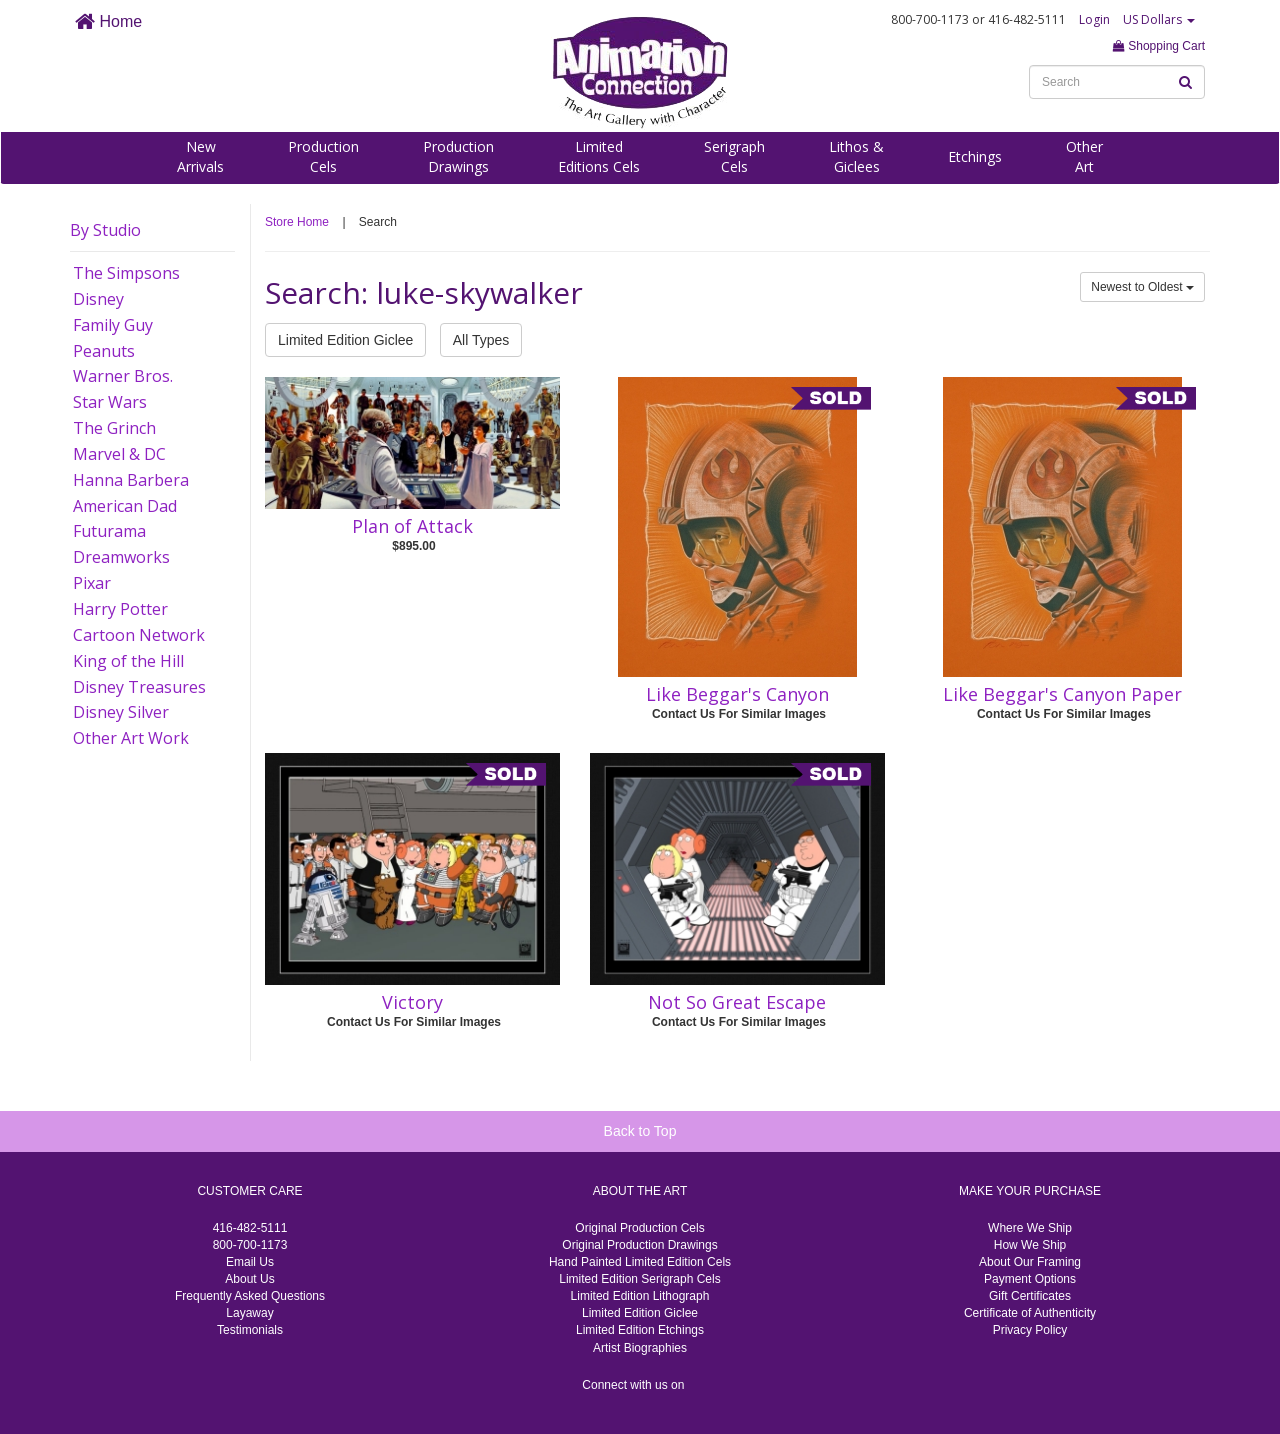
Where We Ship (1030, 1228)
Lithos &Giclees (856, 156)
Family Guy (113, 325)
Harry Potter (120, 609)
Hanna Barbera (131, 480)
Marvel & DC (119, 454)
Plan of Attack (412, 526)
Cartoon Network (139, 635)
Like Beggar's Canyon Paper (1062, 694)
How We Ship (1030, 1245)
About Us (249, 1279)
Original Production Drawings (639, 1245)
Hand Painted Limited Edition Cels (640, 1262)
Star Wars (110, 402)
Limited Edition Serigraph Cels (639, 1279)
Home (108, 21)
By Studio (105, 230)
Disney (98, 299)
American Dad (125, 506)
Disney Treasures (139, 687)
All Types (481, 340)
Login (1094, 19)
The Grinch (114, 428)
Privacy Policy (1030, 1330)
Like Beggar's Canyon (737, 694)
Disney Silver (121, 712)
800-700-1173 (250, 1245)
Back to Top (640, 1131)
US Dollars (1159, 19)
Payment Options (1030, 1279)
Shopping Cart (1159, 46)
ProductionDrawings (458, 156)
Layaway (249, 1313)
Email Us (250, 1262)
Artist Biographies (640, 1348)
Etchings (975, 156)
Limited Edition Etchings (640, 1330)
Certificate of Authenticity (1030, 1313)
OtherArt (1084, 156)
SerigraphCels (734, 156)
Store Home (297, 222)
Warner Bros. (123, 376)
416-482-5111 (250, 1228)
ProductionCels (323, 156)
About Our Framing (1030, 1262)
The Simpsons (126, 273)
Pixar (92, 583)
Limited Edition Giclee (345, 340)
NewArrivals (200, 156)
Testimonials (250, 1330)
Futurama (109, 531)
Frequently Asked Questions (250, 1296)
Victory (412, 1002)
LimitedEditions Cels (599, 156)
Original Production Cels (639, 1228)
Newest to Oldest (1142, 287)
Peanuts (104, 351)
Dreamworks (121, 557)
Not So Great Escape (737, 1002)
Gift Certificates (1030, 1296)
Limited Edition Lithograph (640, 1296)
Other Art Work (131, 738)
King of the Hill (128, 661)
